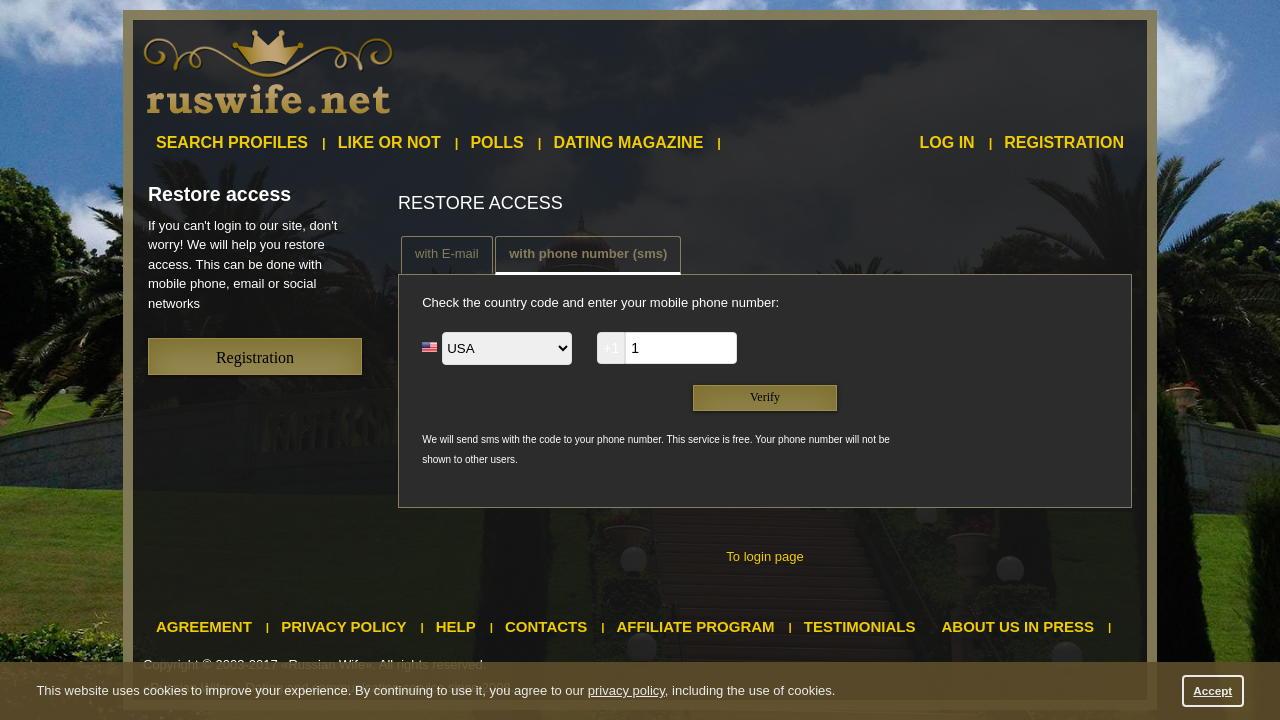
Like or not (389, 142)
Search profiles (232, 142)
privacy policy (626, 690)
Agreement (204, 626)
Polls (496, 142)
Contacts (546, 626)
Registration (1064, 142)
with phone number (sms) (588, 253)
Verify (765, 397)
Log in (947, 142)
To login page (764, 556)
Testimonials (860, 626)
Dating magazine (628, 142)
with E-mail (447, 253)
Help (456, 626)
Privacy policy (343, 626)
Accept (1212, 690)
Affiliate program (696, 626)
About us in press (1018, 626)
